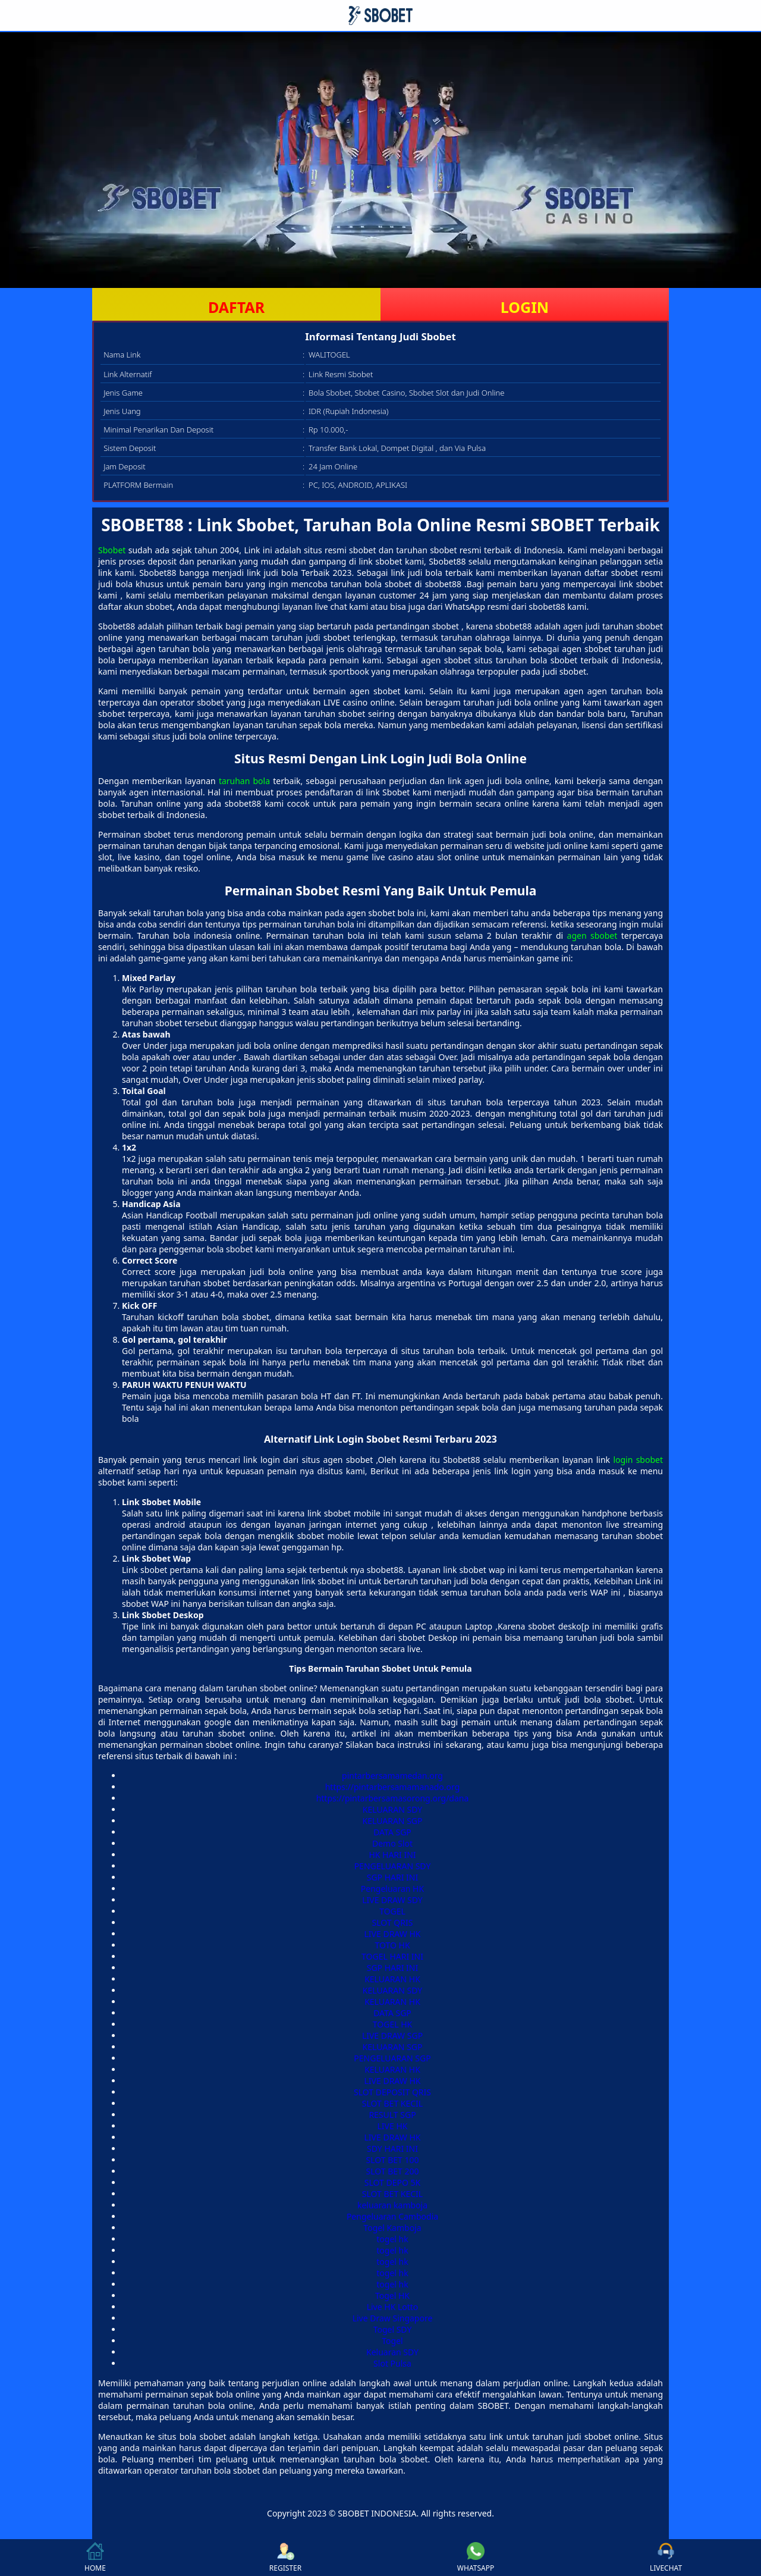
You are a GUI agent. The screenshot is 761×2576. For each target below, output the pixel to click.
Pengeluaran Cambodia (392, 2216)
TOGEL (392, 1911)
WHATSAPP (475, 2557)
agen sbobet (592, 935)
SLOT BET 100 (392, 2160)
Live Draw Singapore (393, 2318)
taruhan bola (244, 780)
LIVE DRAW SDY (392, 1900)
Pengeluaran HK (392, 1888)
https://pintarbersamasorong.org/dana (392, 1798)
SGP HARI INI (393, 1877)
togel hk (392, 2239)
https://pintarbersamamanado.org (392, 1786)
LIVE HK (393, 2126)
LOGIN (525, 307)
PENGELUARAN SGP (392, 2058)
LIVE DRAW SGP (392, 2035)
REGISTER (285, 2557)
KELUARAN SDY (392, 1809)
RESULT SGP (392, 2114)
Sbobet (111, 550)
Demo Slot (392, 1843)
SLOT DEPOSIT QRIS (392, 2092)
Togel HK (392, 2295)
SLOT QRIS (392, 1922)
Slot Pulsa (392, 2363)
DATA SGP (392, 1832)
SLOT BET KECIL (392, 2103)
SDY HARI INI (392, 2148)
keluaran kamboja (392, 2205)
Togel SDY (392, 2329)
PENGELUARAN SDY (392, 1866)
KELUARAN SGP (393, 1820)
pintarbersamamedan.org (392, 1775)
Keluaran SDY (392, 2352)
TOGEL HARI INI (392, 1956)
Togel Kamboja (392, 2227)
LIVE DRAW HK (392, 1933)
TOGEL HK (392, 2024)
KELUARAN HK (392, 1979)
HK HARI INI (392, 1854)
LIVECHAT (666, 2557)
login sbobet (638, 1459)
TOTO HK (392, 1945)
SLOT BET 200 (392, 2171)
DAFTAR (236, 307)
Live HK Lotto (393, 2306)
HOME (95, 2557)
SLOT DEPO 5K (392, 2182)
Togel (392, 2340)
